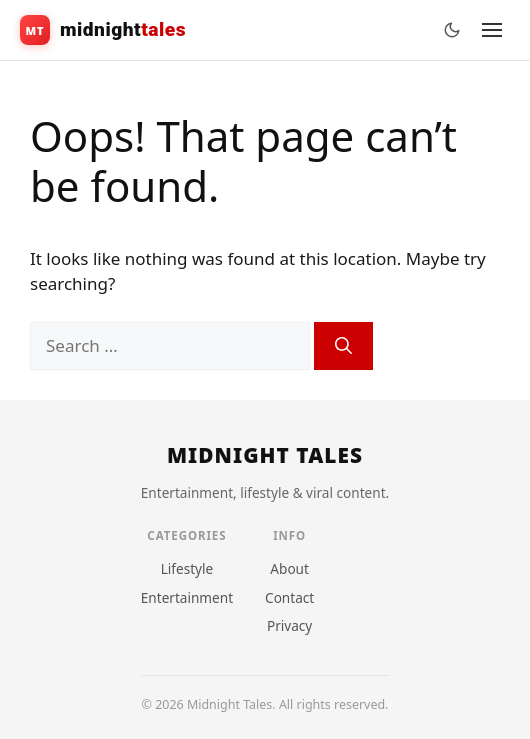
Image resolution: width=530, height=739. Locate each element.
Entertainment (187, 597)
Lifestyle (187, 568)
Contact (289, 597)
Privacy (289, 625)
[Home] (265, 455)
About (289, 568)
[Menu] (492, 30)
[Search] (343, 346)
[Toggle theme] (452, 30)
